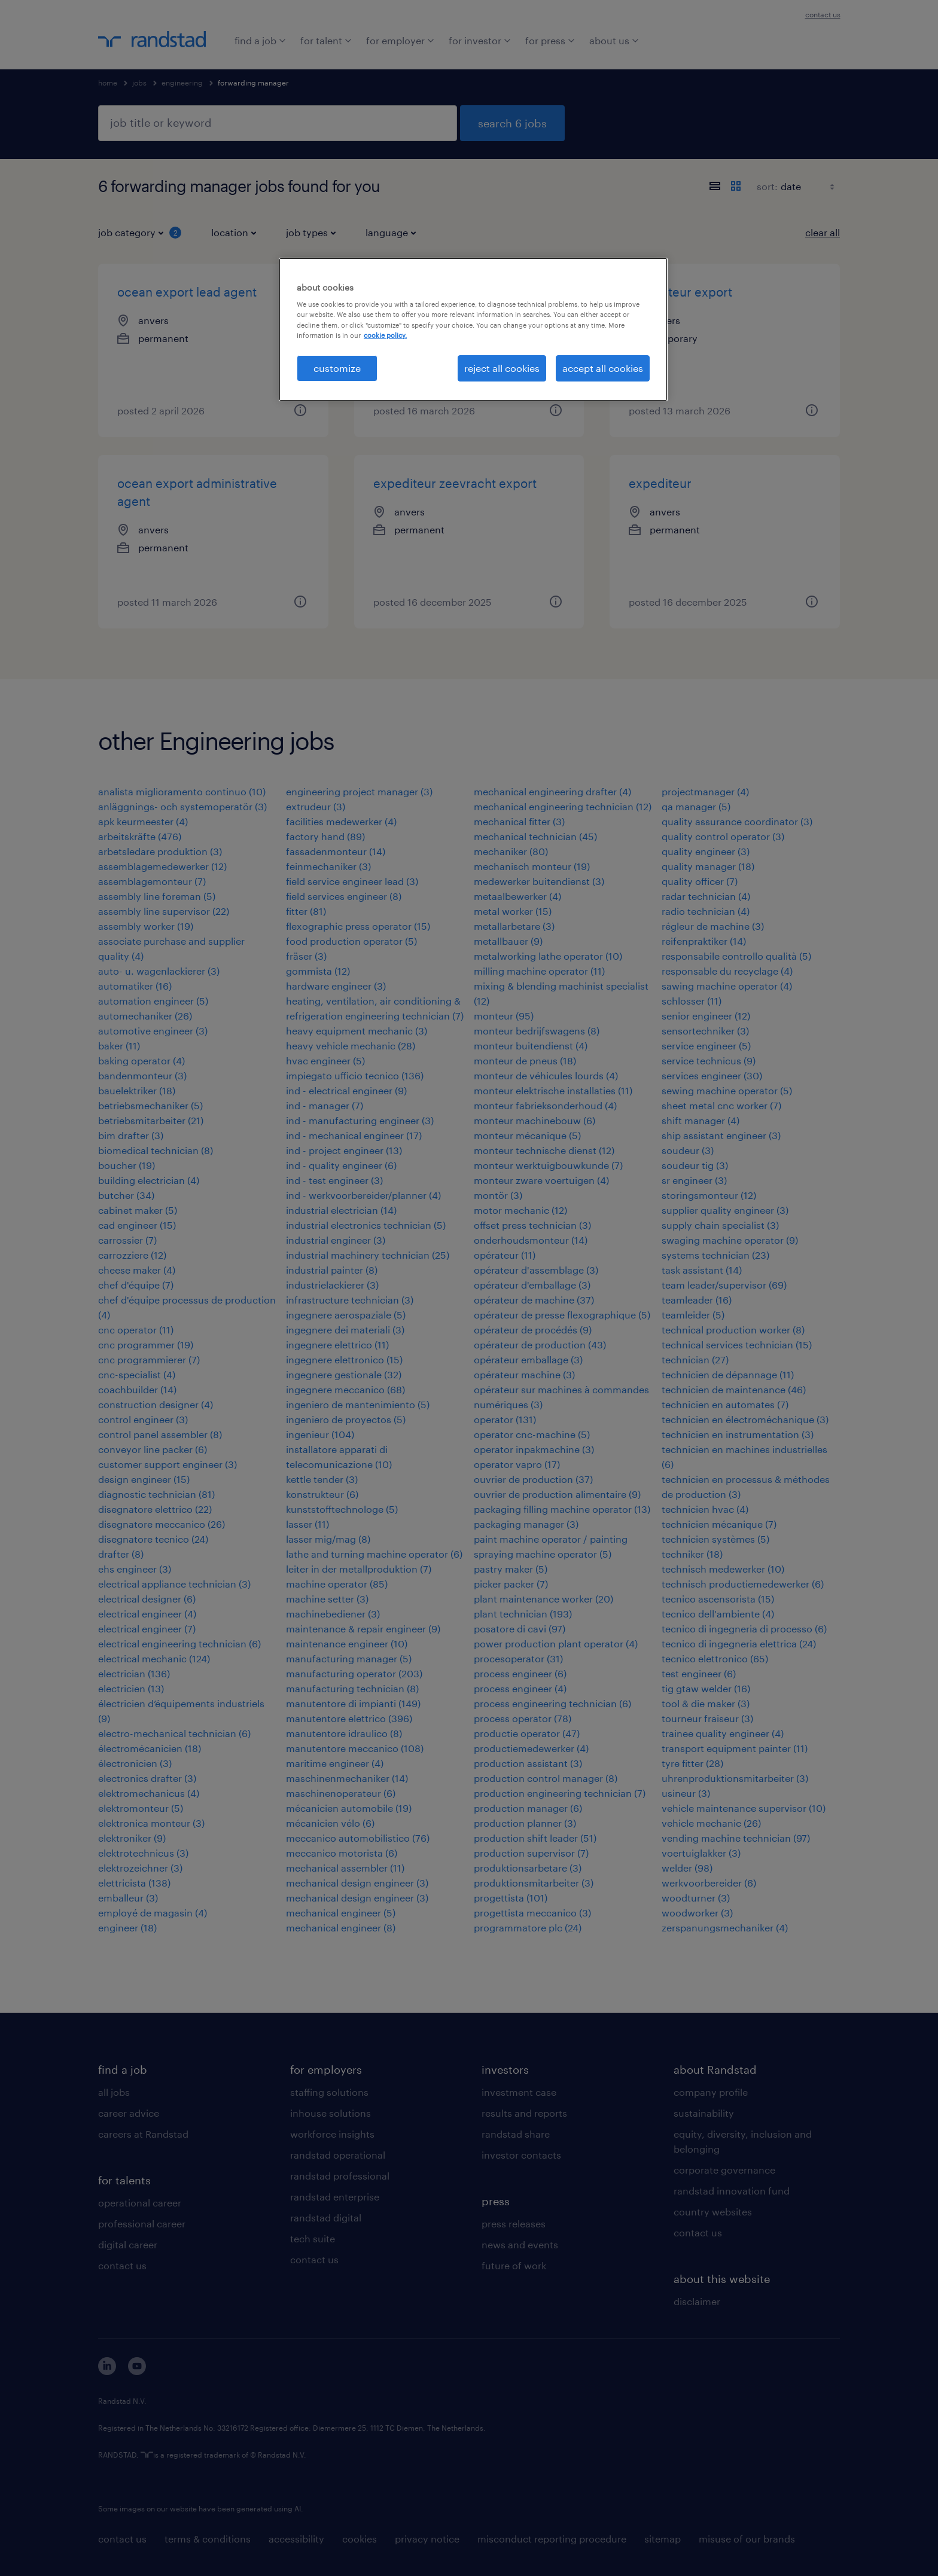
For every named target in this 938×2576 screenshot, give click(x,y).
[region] (473, 329)
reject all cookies (502, 368)
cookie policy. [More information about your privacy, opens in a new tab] (385, 335)
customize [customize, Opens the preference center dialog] (337, 368)
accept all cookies (602, 368)
